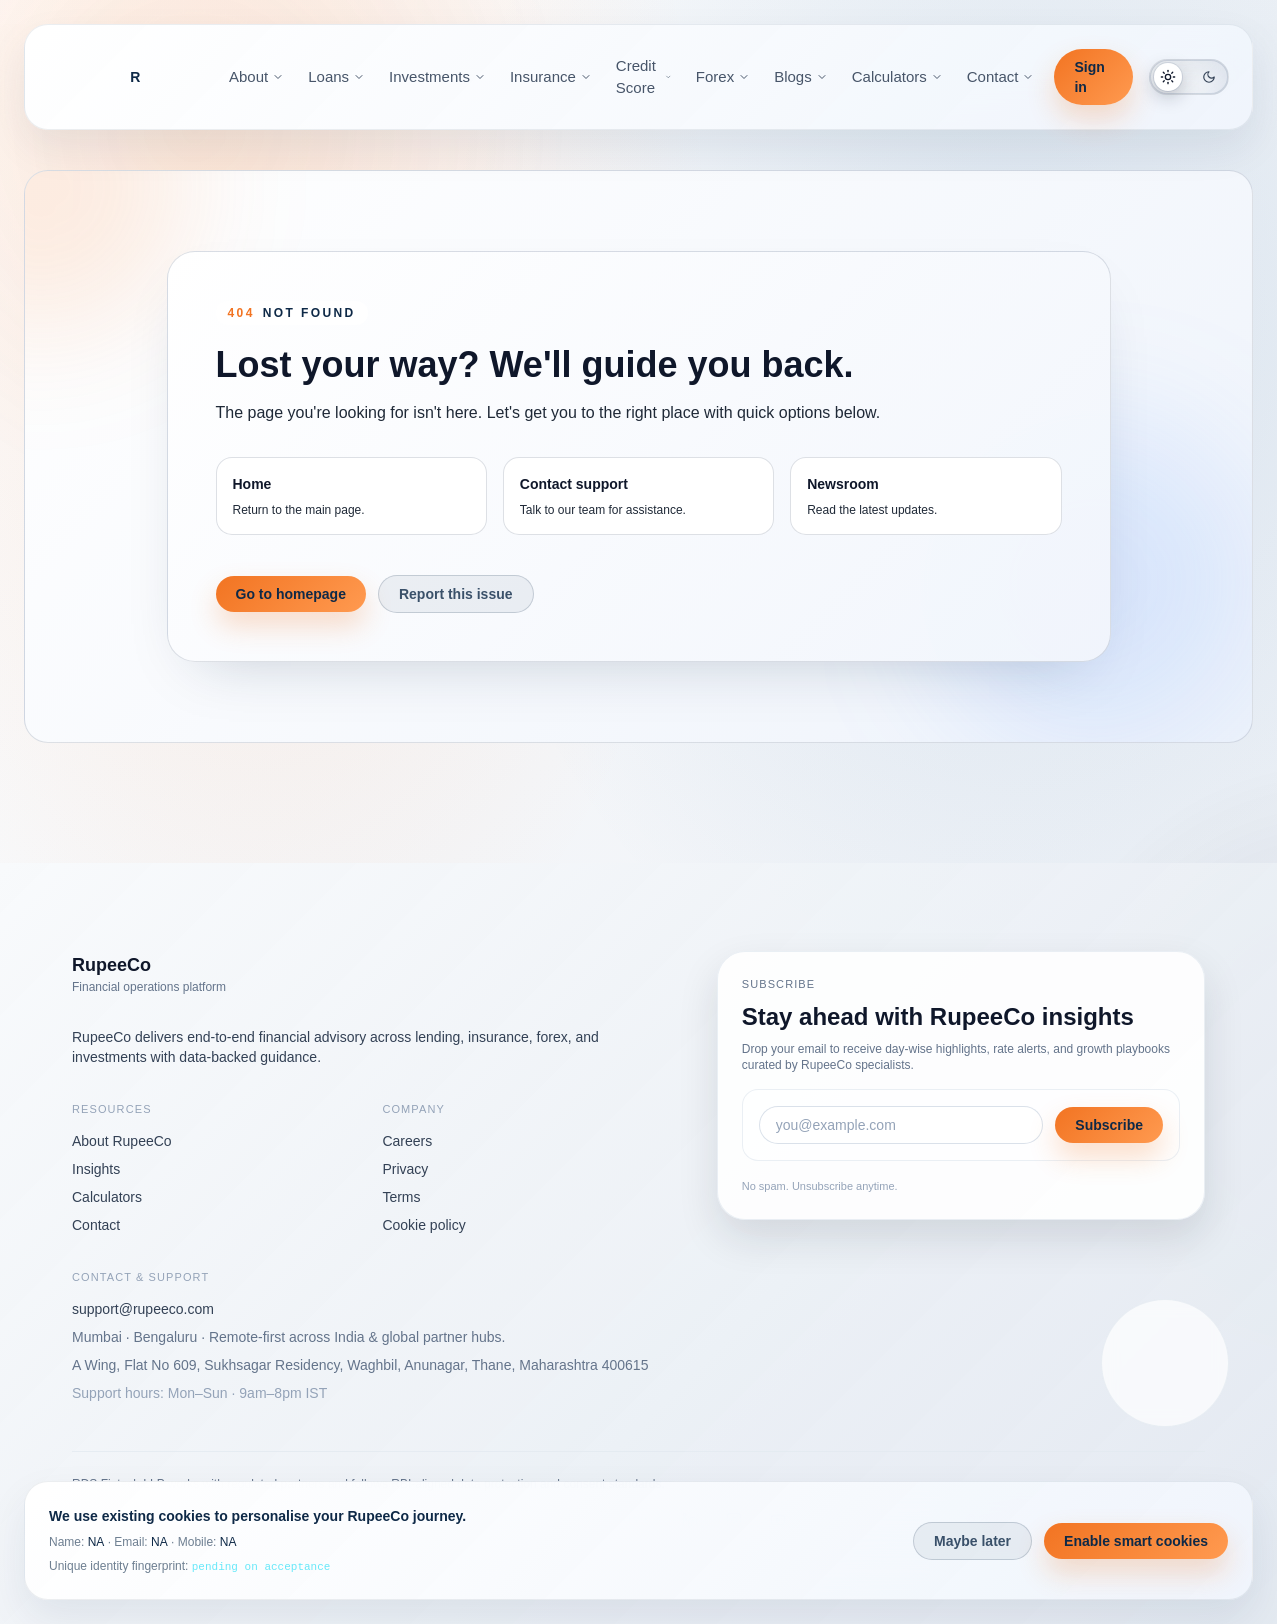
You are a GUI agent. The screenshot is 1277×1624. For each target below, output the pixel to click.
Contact (96, 1225)
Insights (96, 1169)
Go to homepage (291, 594)
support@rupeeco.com (143, 1309)
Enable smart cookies (1136, 1541)
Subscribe (1109, 1125)
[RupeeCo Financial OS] (135, 77)
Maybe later (972, 1541)
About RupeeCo (122, 1141)
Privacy (405, 1169)
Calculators (107, 1197)
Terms (401, 1197)
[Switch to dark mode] (1189, 77)
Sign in (1089, 77)
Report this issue (456, 594)
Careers (407, 1141)
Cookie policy (423, 1225)
